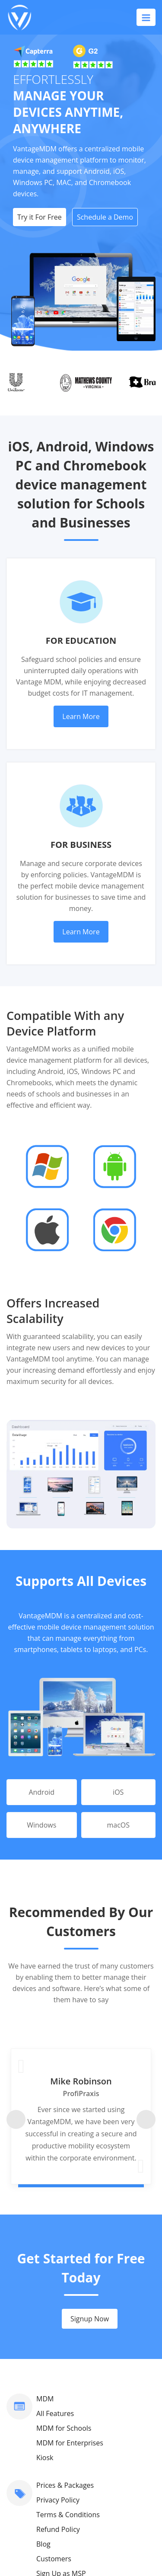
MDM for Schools (63, 2262)
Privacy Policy (57, 2334)
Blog (43, 2378)
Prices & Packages (65, 2319)
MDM (45, 2233)
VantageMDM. (94, 2542)
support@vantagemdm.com (81, 2465)
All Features (55, 2248)
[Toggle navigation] (146, 17)
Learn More (80, 716)
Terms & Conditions (68, 2349)
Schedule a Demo (105, 217)
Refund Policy (58, 2363)
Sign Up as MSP (61, 2408)
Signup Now (89, 2153)
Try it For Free (39, 217)
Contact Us (53, 2435)
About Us (51, 2450)
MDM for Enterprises (69, 2277)
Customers (53, 2393)
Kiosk (45, 2292)
